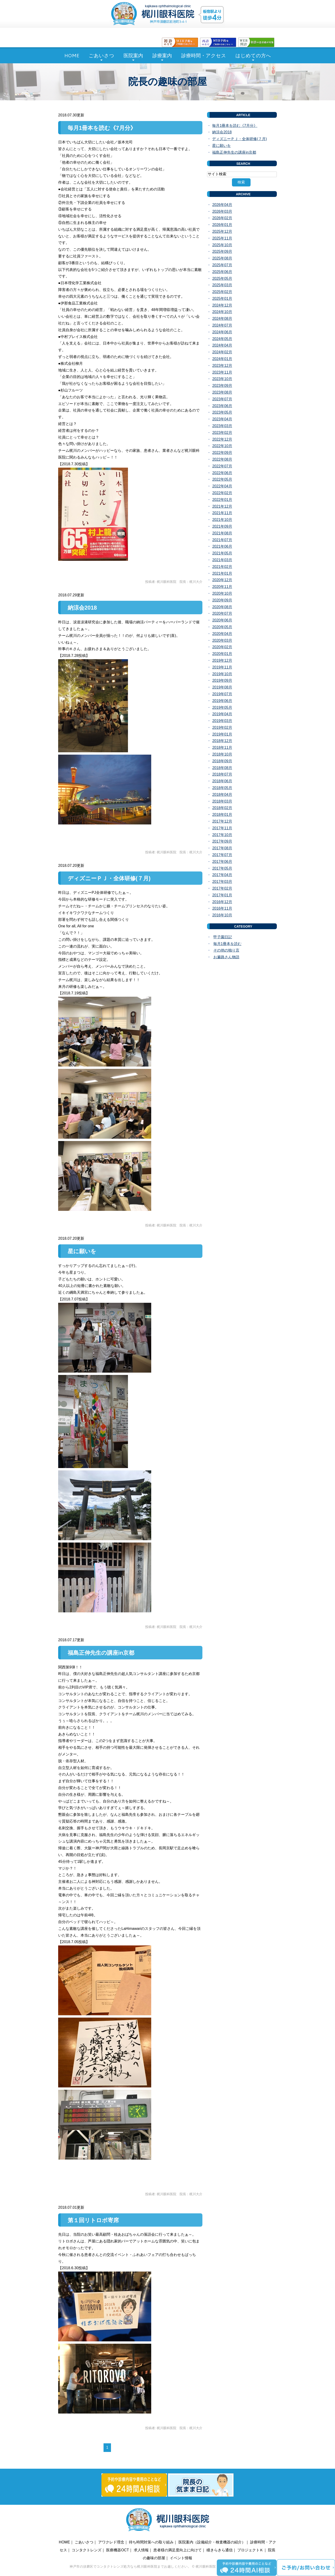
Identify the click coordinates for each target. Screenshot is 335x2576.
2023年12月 (222, 366)
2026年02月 (222, 218)
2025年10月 (222, 245)
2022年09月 (222, 453)
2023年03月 (222, 426)
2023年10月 (222, 379)
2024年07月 (222, 325)
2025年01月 (222, 298)
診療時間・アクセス (203, 55)
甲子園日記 (222, 937)
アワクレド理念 (111, 2542)
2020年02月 (222, 647)
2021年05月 (222, 553)
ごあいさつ (101, 55)
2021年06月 (222, 546)
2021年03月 (222, 560)
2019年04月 (222, 714)
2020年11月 (222, 587)
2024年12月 (222, 305)
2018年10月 (222, 754)
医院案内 (133, 55)
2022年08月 (222, 459)
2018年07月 (222, 774)
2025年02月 (222, 292)
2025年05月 (222, 278)
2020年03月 (222, 640)
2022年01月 (222, 500)
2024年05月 (222, 339)
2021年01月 (222, 573)
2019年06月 (222, 701)
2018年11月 (222, 748)
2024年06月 (222, 332)
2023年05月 (222, 412)
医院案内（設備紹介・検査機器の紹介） (211, 2542)
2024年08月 (222, 319)
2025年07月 (222, 265)
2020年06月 (222, 620)
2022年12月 (222, 439)
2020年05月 (222, 627)
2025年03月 (222, 285)
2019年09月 (222, 680)
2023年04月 (222, 419)
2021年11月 (222, 513)
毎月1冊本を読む (227, 944)
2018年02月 (222, 808)
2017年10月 (222, 835)
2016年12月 (222, 902)
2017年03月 (222, 882)
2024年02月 (222, 352)
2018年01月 (222, 815)
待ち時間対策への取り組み (151, 2542)
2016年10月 (222, 915)
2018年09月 (222, 761)
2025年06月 (222, 272)
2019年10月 (222, 674)
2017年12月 (222, 821)
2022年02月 (222, 493)
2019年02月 (222, 727)
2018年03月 (222, 801)
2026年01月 (222, 225)
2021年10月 (222, 520)
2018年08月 (222, 768)
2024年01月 (222, 359)
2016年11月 (222, 908)
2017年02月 (222, 888)
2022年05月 (222, 479)
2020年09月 (222, 600)
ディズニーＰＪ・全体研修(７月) (109, 878)
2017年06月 (222, 862)
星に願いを (82, 1251)
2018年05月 (222, 788)
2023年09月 (222, 386)
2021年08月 (222, 533)
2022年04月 (222, 486)
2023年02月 (222, 433)
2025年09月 (222, 251)
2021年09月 (222, 526)
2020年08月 (222, 607)
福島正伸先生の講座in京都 (101, 1653)
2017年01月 (222, 895)
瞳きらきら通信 (220, 2550)
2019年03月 (222, 721)
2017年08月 (222, 848)
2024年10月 (222, 312)
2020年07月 (222, 613)
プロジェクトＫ (250, 2550)
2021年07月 (222, 540)
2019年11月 (222, 667)
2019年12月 (222, 660)
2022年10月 (222, 446)
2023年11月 (222, 372)
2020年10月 (222, 593)
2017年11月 (222, 828)
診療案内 (162, 55)
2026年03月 (222, 211)
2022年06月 (222, 473)
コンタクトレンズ (86, 2550)
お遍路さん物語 (226, 957)
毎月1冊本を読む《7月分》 (102, 128)
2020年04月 (222, 634)
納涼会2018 (82, 607)
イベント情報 (181, 2558)
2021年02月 (222, 567)
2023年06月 (222, 406)
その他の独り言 (226, 950)
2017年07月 (222, 855)
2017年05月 (222, 868)
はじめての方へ (253, 55)
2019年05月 (222, 707)
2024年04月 (222, 345)
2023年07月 (222, 399)
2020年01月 (222, 654)
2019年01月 (222, 734)
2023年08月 (222, 392)
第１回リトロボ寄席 (93, 2220)
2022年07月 (222, 466)
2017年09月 (222, 841)
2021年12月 (222, 506)
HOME (71, 55)
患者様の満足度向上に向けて (177, 2550)
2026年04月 (222, 205)
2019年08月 (222, 687)
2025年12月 (222, 231)
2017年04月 (222, 875)
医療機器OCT (117, 2550)
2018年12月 (222, 741)
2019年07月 (222, 694)
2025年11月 (222, 238)
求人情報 (141, 2550)
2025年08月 (222, 258)
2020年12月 (222, 580)
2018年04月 (222, 795)
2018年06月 (222, 781)
